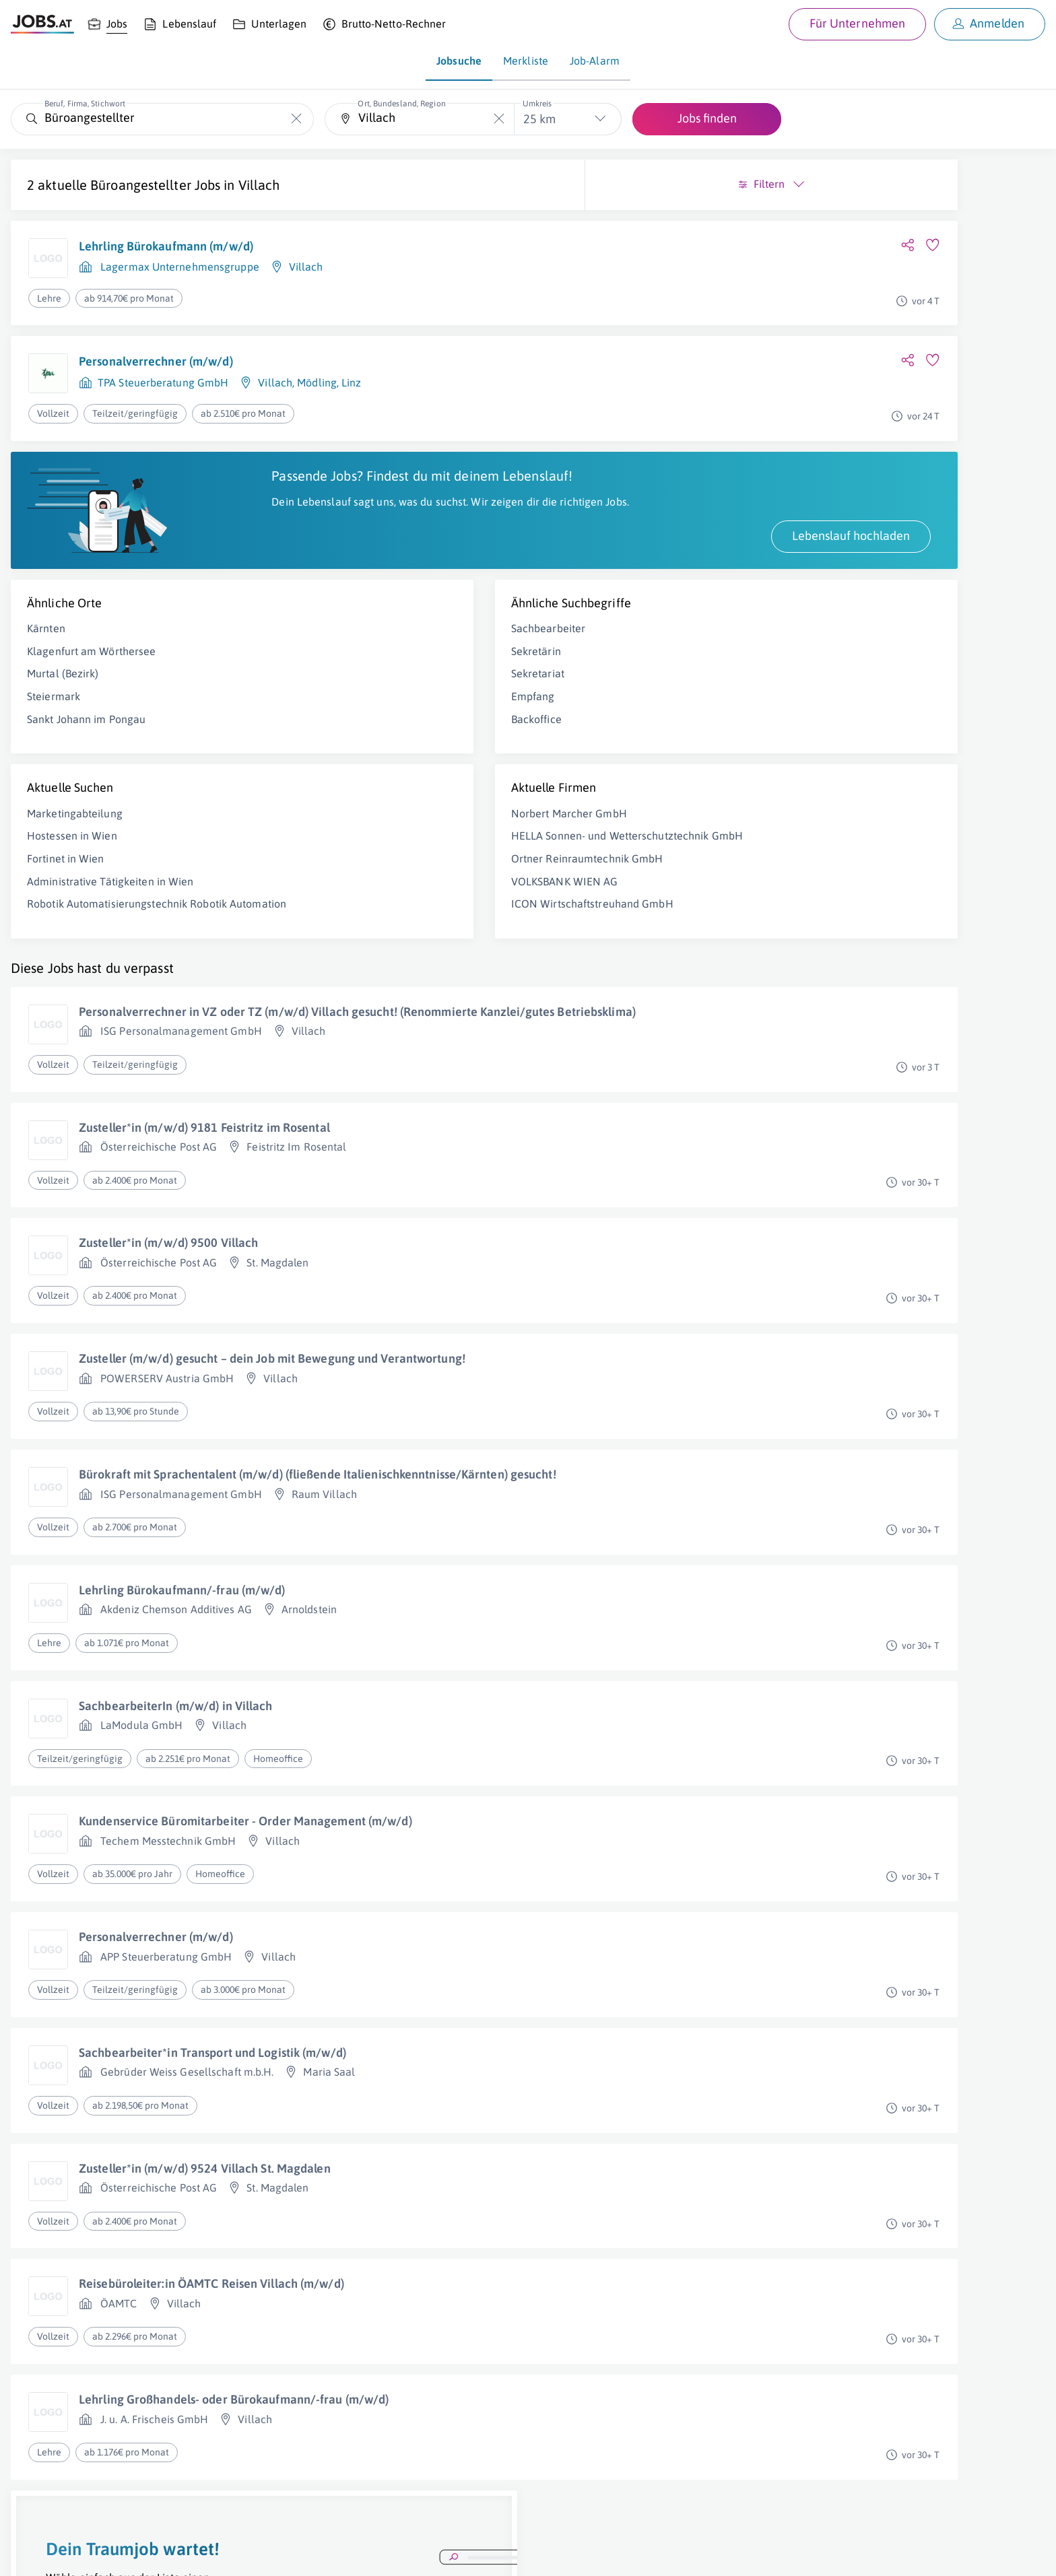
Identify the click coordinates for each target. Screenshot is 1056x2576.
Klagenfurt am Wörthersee (91, 665)
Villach (259, 185)
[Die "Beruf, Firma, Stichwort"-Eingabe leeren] (297, 119)
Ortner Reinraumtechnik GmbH (367, 887)
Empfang (313, 711)
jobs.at (335, 2553)
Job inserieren (90, 2553)
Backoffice (316, 733)
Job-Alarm (595, 61)
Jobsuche (459, 61)
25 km (539, 119)
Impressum (154, 2553)
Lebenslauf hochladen (410, 550)
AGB (198, 2553)
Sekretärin (316, 665)
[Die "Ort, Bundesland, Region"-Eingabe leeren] (499, 119)
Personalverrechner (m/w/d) (156, 361)
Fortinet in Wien (65, 873)
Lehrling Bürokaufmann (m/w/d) (166, 246)
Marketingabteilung (75, 827)
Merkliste (525, 61)
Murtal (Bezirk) (63, 688)
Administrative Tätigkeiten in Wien (110, 895)
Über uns (30, 2553)
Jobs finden (707, 118)
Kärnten (46, 643)
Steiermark (53, 711)
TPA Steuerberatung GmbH (163, 382)
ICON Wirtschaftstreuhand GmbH (372, 932)
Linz (351, 382)
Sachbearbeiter (328, 643)
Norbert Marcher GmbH (349, 827)
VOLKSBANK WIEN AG (344, 910)
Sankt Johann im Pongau (86, 733)
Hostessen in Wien (72, 850)
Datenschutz (245, 2553)
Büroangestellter (140, 185)
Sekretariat (317, 688)
